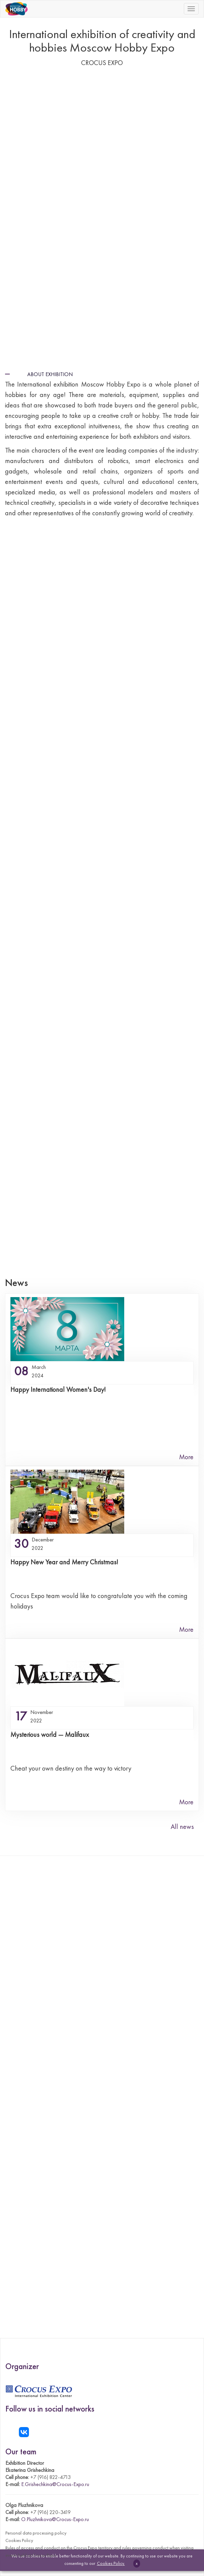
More (186, 1456)
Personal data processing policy (35, 2533)
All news (182, 1826)
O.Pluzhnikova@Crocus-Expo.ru (55, 2519)
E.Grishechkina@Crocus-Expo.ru (55, 2484)
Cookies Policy (19, 2540)
